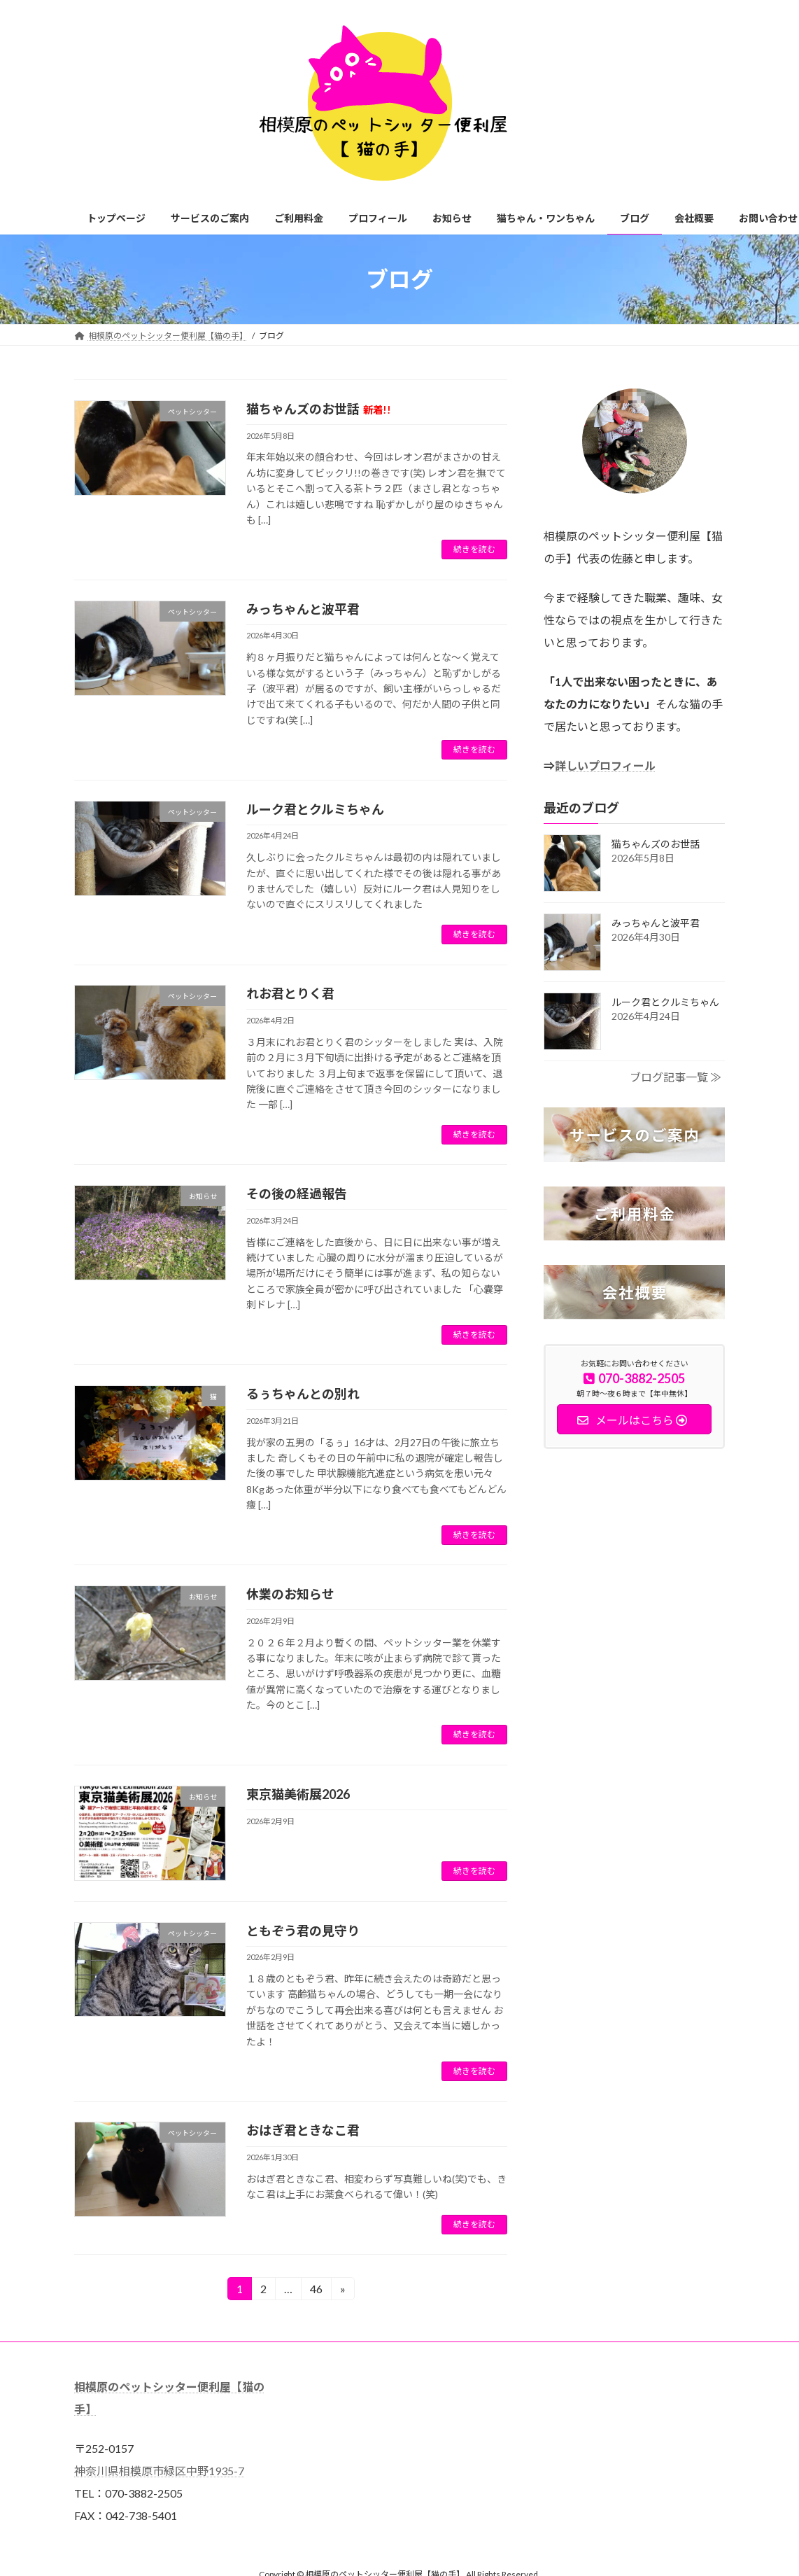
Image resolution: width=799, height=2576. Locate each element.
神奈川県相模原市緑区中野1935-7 (159, 2470)
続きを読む (474, 549)
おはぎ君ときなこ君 (303, 2130)
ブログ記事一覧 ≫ (675, 1077)
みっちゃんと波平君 (303, 609)
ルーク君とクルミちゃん (315, 809)
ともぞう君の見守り (303, 1930)
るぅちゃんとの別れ (303, 1393)
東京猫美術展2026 (298, 1794)
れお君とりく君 (290, 993)
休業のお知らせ (290, 1594)
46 (316, 2290)
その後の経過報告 (296, 1193)
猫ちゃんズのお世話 (319, 408)
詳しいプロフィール (605, 765)
